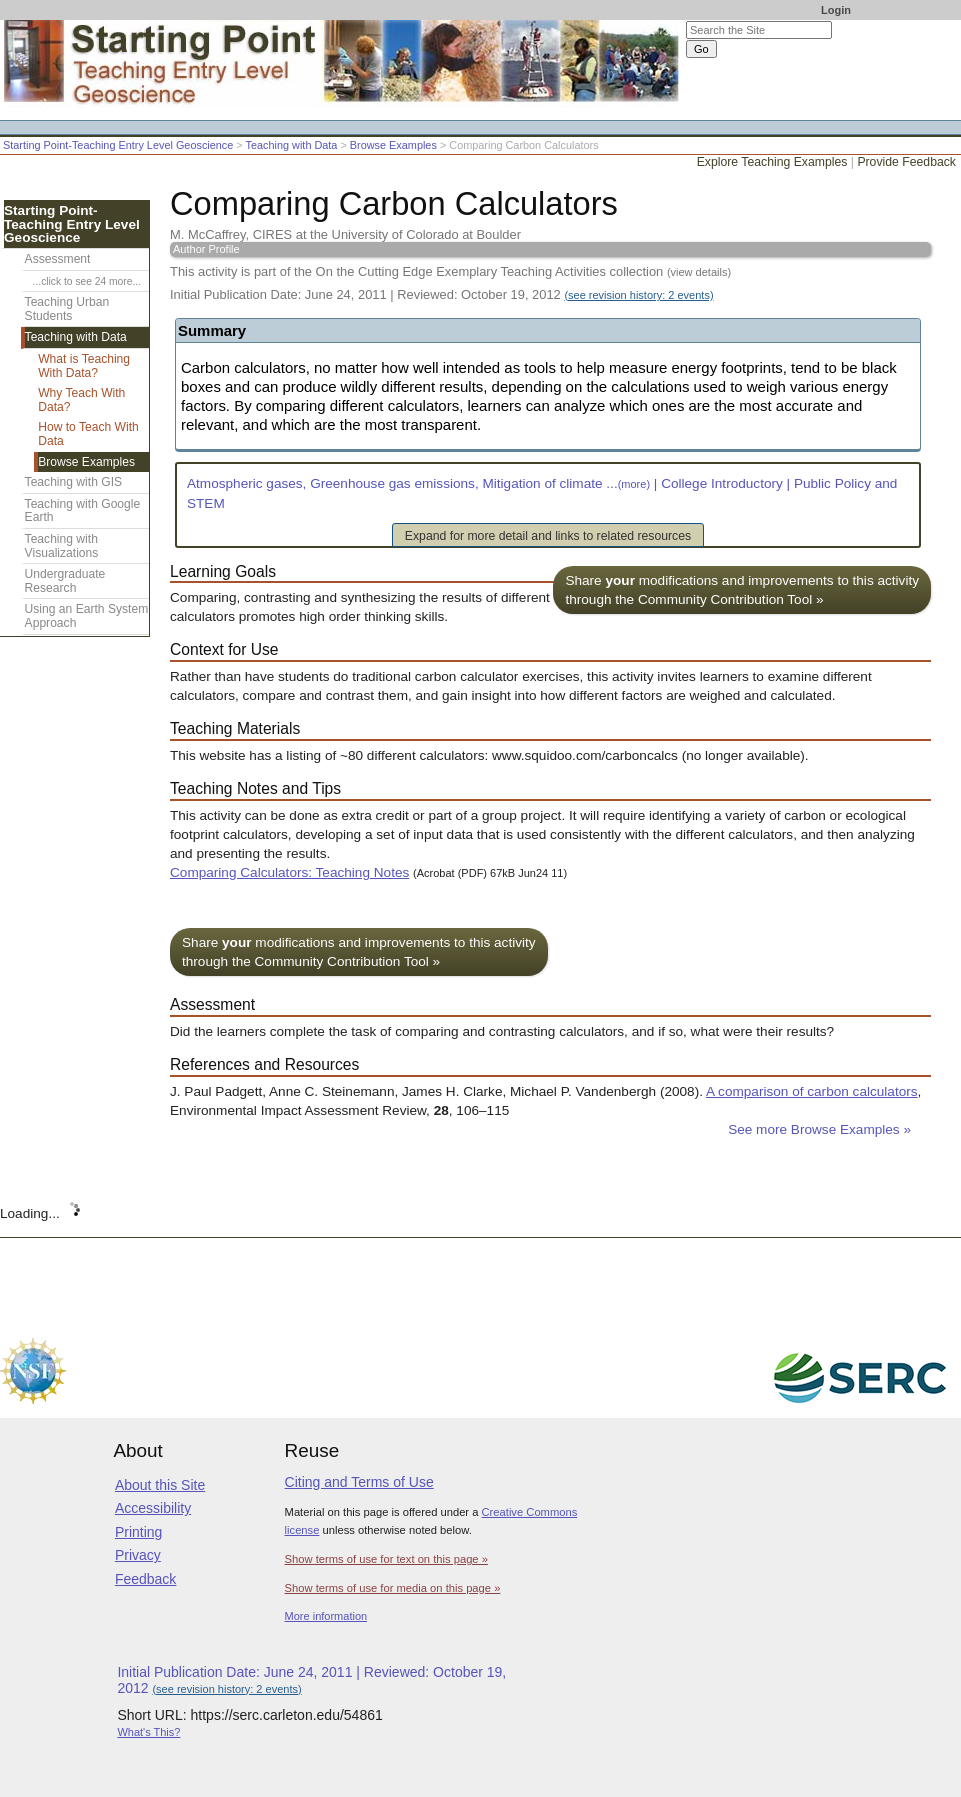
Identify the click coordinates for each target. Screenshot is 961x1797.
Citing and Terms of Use (359, 1482)
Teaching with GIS (73, 482)
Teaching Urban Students (67, 309)
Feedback (145, 1579)
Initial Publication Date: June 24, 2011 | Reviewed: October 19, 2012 (442, 294)
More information (326, 1616)
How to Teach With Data (88, 434)
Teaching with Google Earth (83, 511)
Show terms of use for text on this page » (386, 1559)
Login (836, 10)
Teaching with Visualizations (62, 546)
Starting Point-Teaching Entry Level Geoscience (118, 145)
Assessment (58, 259)
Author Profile (206, 249)
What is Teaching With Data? (84, 366)
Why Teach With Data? (81, 400)
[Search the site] (759, 30)
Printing (138, 1532)
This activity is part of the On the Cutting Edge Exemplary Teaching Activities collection (450, 271)
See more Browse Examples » (819, 1129)
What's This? (148, 1732)
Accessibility (153, 1508)
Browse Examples (393, 145)
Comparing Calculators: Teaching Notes (289, 872)
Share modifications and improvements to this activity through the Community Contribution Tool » (742, 590)
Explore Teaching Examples (772, 162)
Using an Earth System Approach (87, 616)
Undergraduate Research (65, 581)
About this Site (160, 1485)
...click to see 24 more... (87, 281)
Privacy (138, 1555)
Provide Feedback (906, 162)
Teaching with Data (292, 145)
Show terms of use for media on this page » (393, 1588)
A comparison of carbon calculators (812, 1091)
